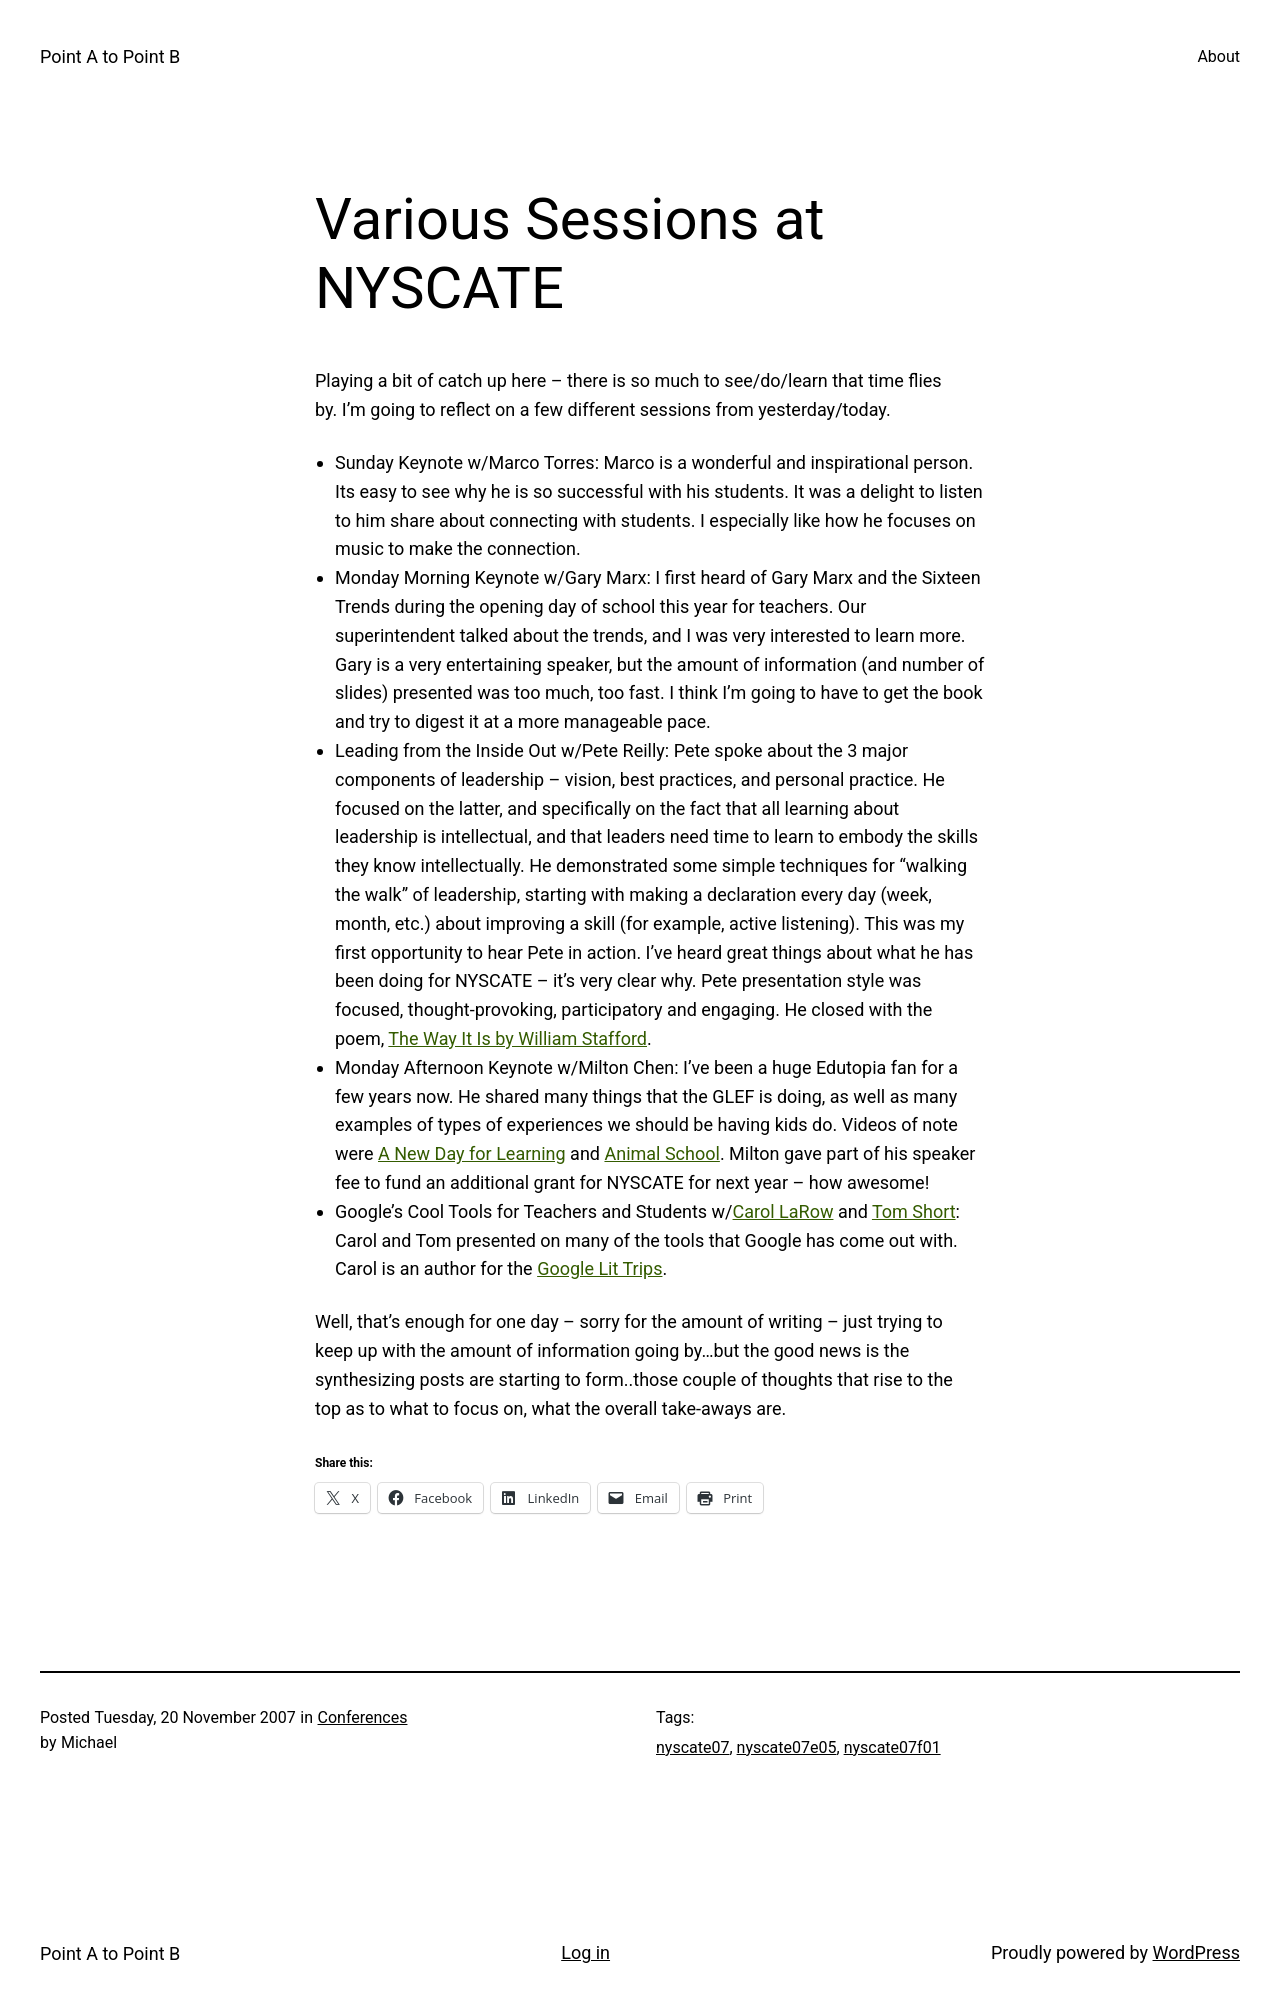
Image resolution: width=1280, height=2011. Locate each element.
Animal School (661, 1153)
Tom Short (914, 1211)
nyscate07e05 (787, 1747)
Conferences (363, 1717)
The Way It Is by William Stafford (517, 1038)
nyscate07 (692, 1747)
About (1218, 56)
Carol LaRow (783, 1211)
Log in (585, 1952)
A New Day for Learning (472, 1153)
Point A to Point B (110, 56)
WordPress (1196, 1952)
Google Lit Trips (599, 1268)
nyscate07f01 (892, 1747)
